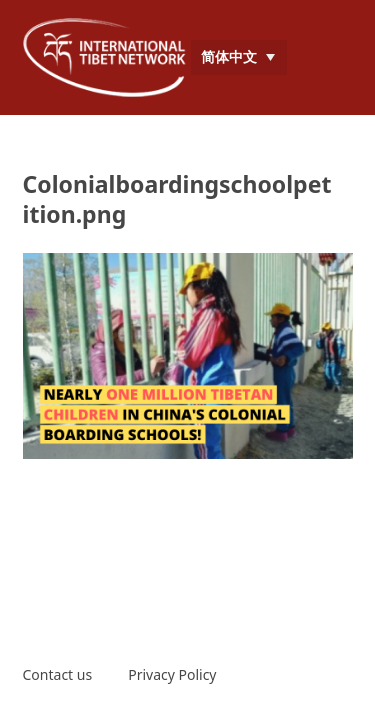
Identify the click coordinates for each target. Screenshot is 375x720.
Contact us (58, 674)
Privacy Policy (172, 674)
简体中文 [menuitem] (229, 56)
